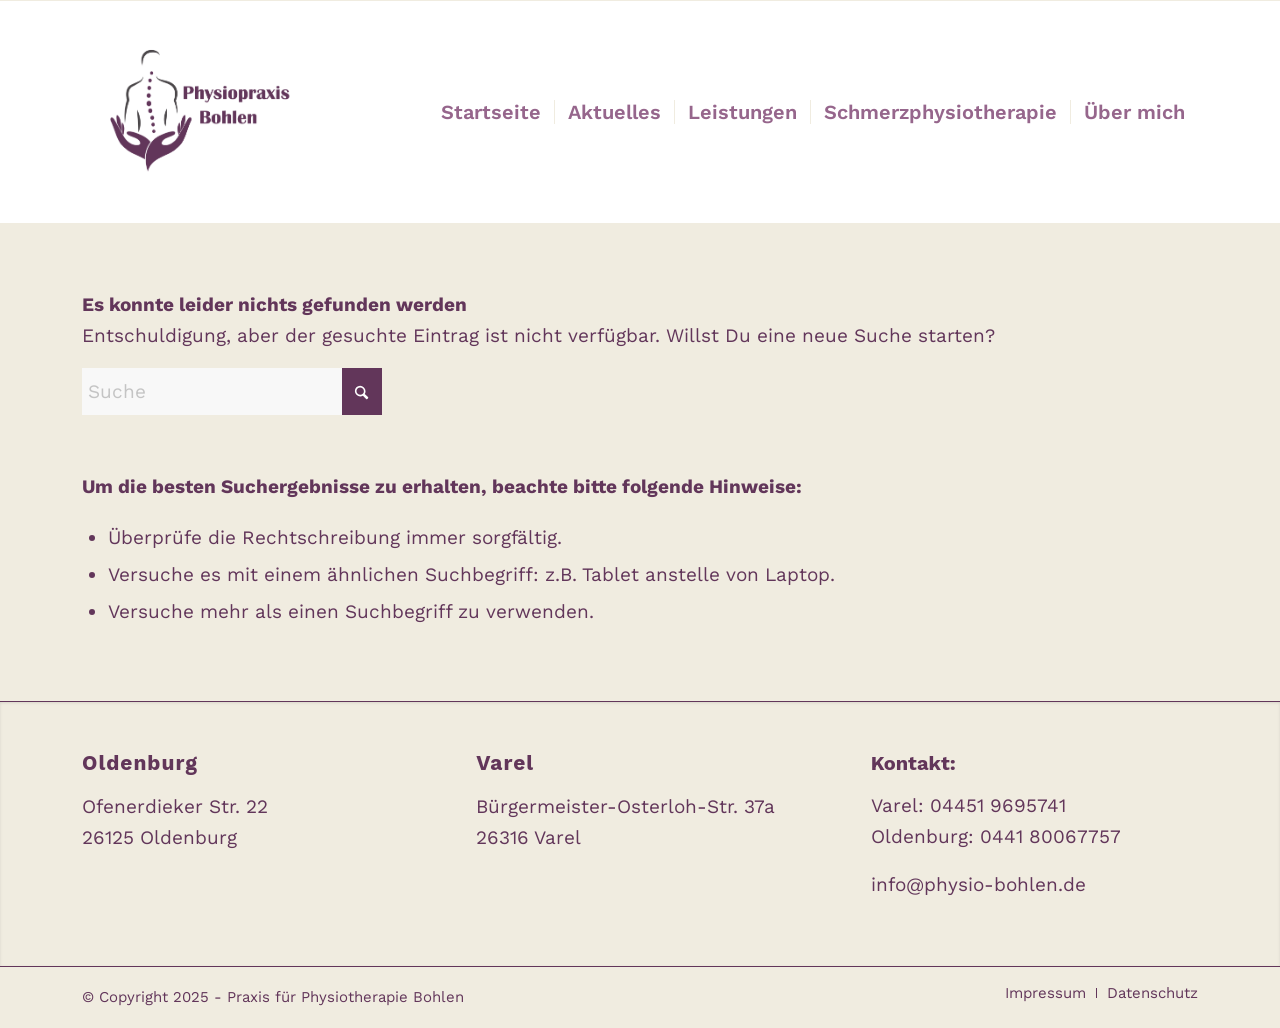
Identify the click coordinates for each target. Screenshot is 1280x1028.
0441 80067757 (1050, 836)
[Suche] (232, 391)
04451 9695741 (998, 805)
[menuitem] (491, 112)
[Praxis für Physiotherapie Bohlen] (195, 112)
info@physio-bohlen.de (978, 884)
